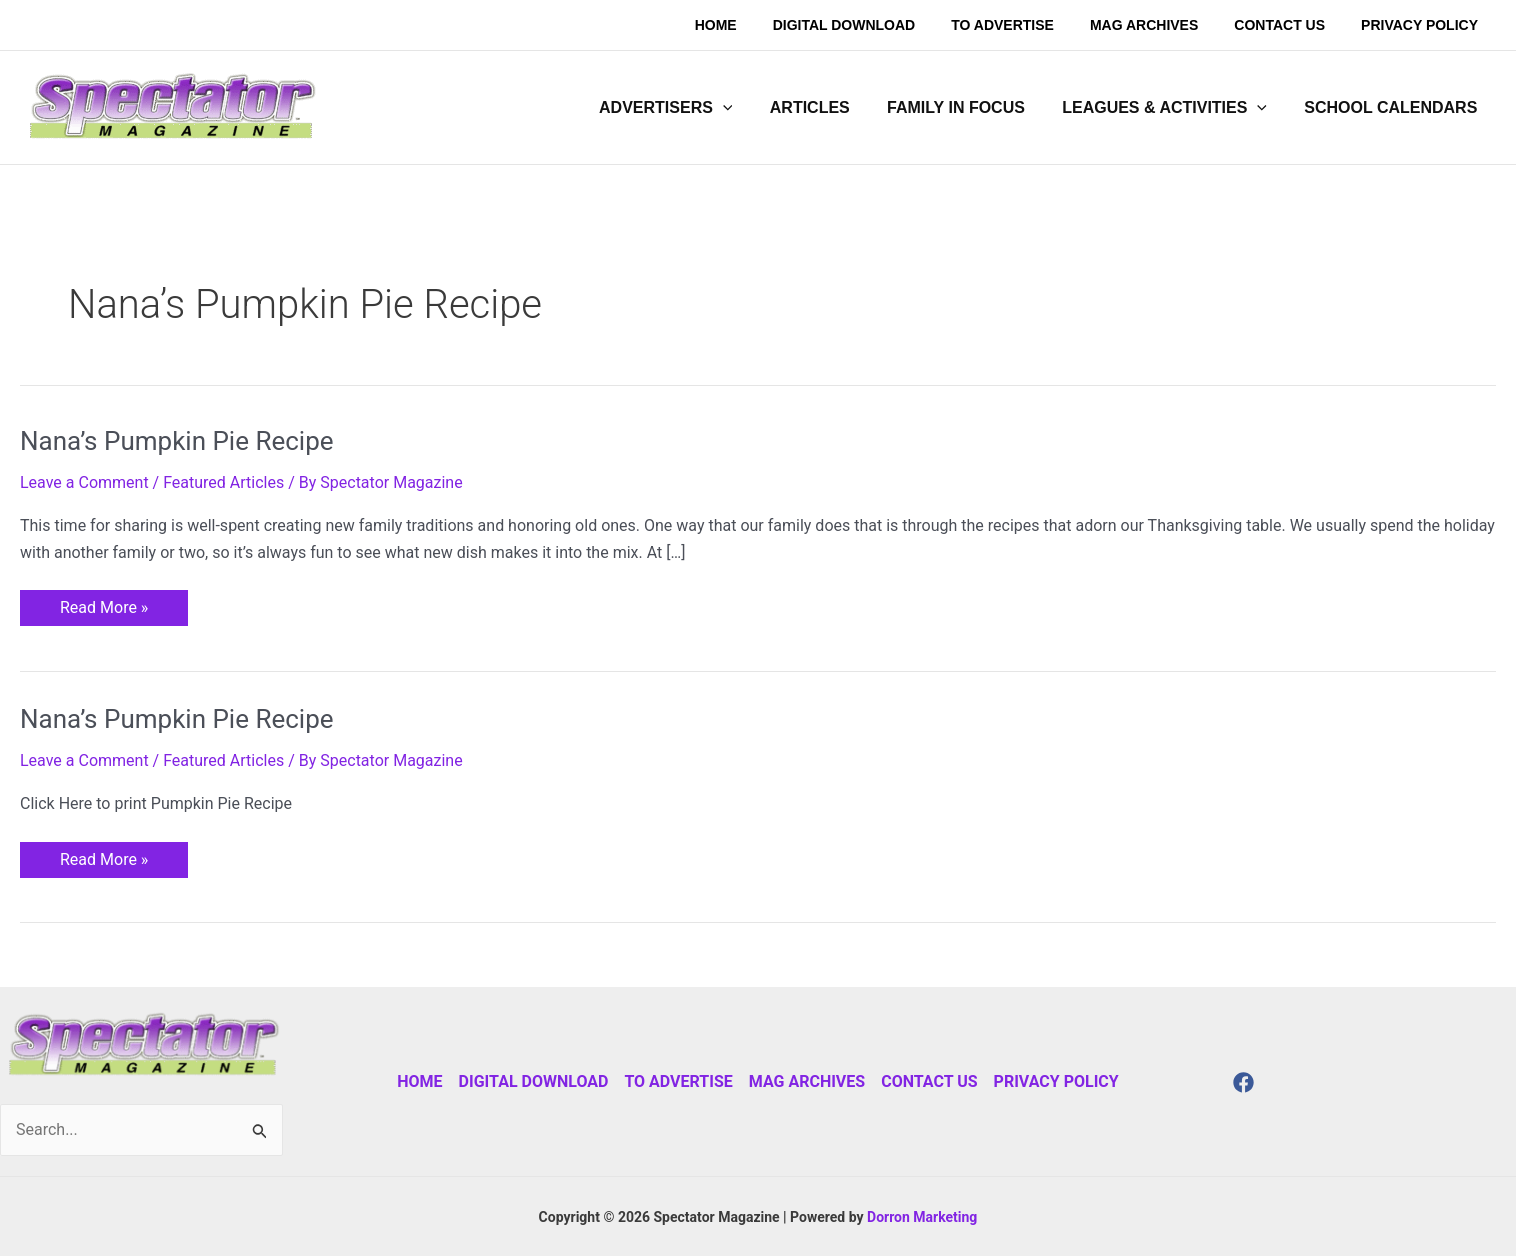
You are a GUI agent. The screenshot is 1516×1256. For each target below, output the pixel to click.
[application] (747, 108)
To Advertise (678, 1081)
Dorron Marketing (922, 1217)
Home (419, 1081)
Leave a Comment (84, 482)
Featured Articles (223, 482)
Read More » (103, 603)
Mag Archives (807, 1081)
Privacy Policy (1056, 1081)
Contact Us (929, 1081)
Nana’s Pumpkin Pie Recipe (177, 441)
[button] (689, 108)
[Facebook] (1243, 1082)
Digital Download (534, 1081)
